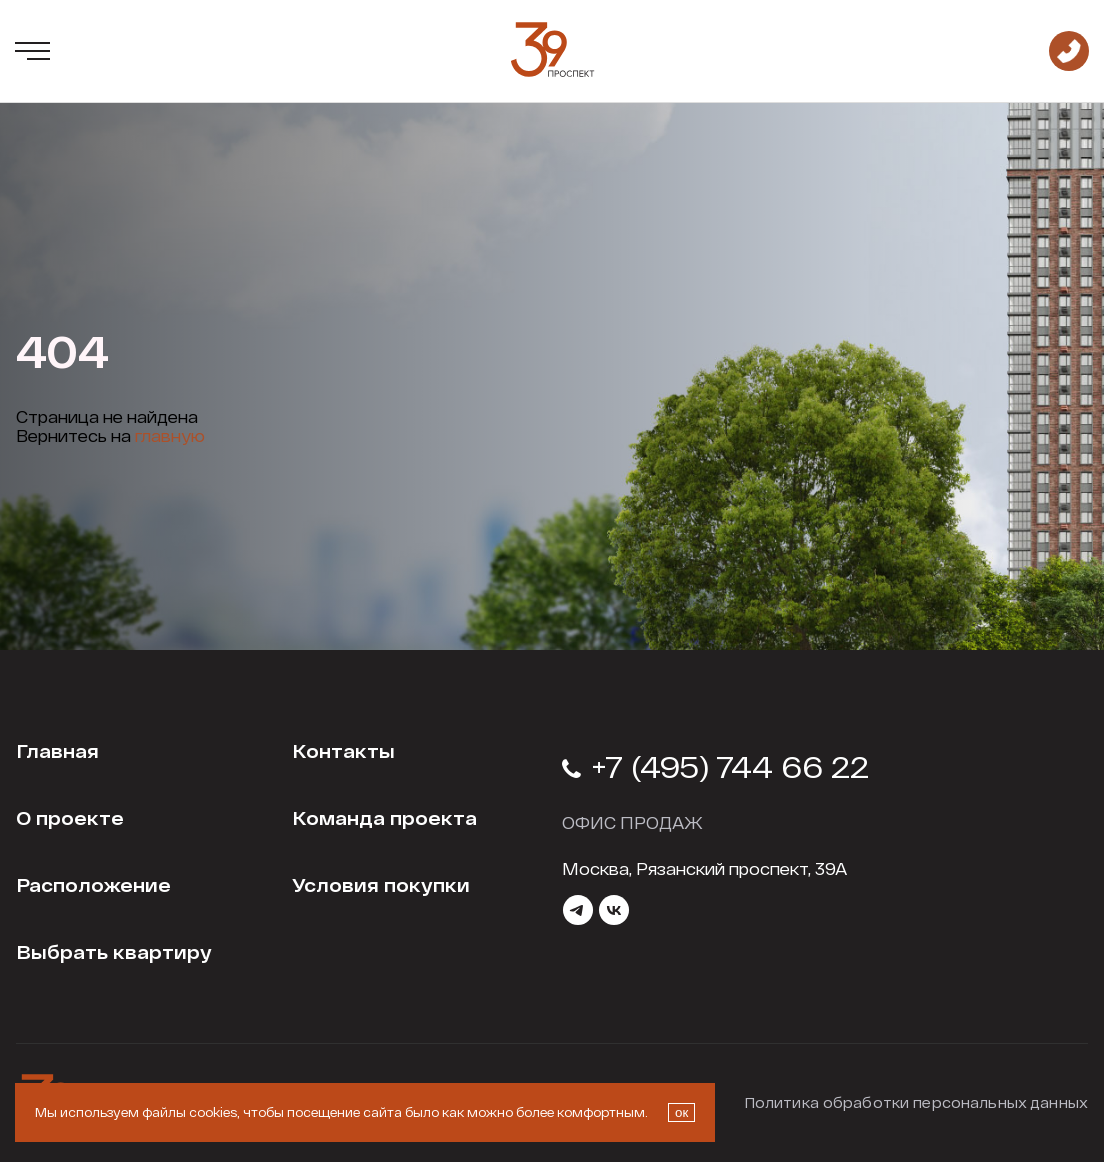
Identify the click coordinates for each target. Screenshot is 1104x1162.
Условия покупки (381, 885)
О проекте (70, 818)
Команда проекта (384, 818)
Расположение (93, 885)
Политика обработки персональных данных (916, 1102)
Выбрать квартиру (114, 952)
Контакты (343, 751)
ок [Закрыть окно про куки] (681, 1112)
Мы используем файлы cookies (136, 1112)
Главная (57, 751)
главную (170, 435)
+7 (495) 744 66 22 (715, 766)
